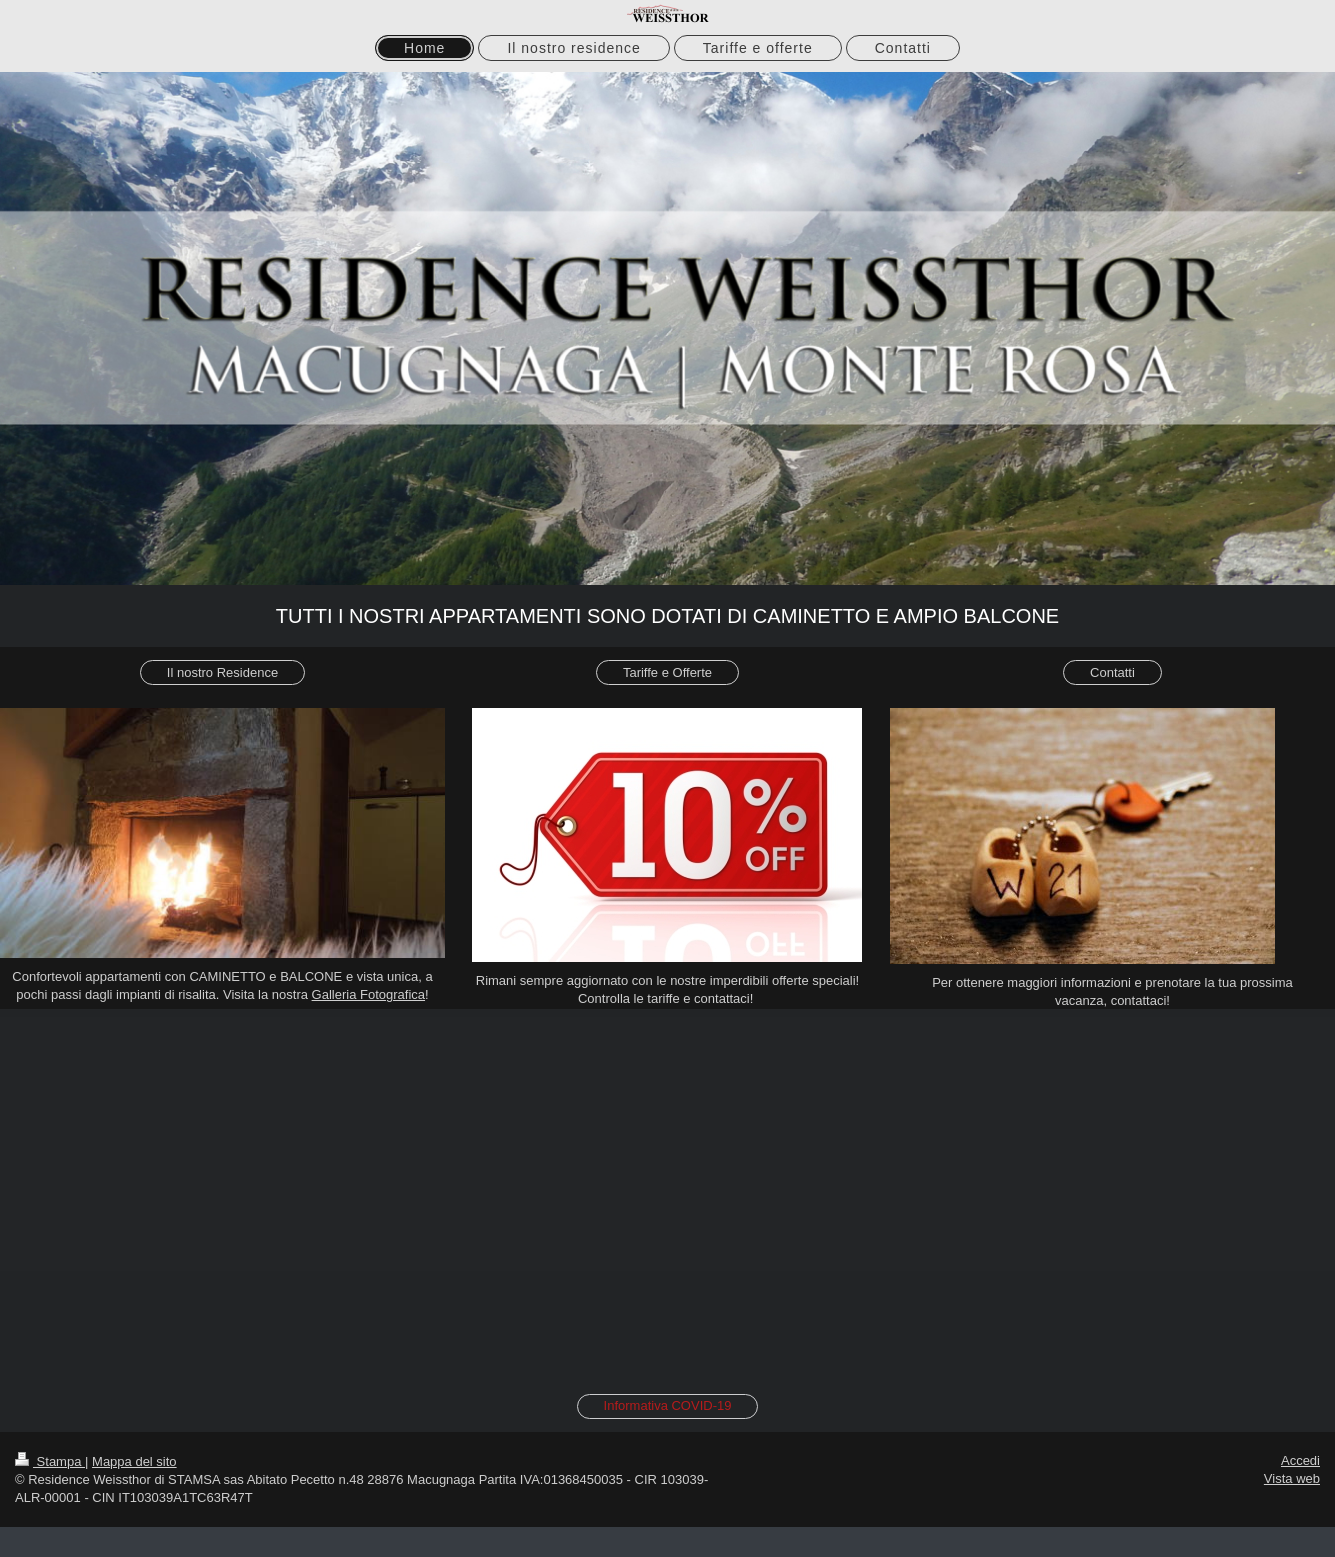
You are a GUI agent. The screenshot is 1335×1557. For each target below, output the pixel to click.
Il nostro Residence (222, 672)
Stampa (50, 1461)
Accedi (1300, 1460)
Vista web (1292, 1478)
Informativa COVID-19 (668, 1405)
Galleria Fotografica (368, 994)
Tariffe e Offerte (667, 672)
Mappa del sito (134, 1461)
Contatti (1112, 672)
